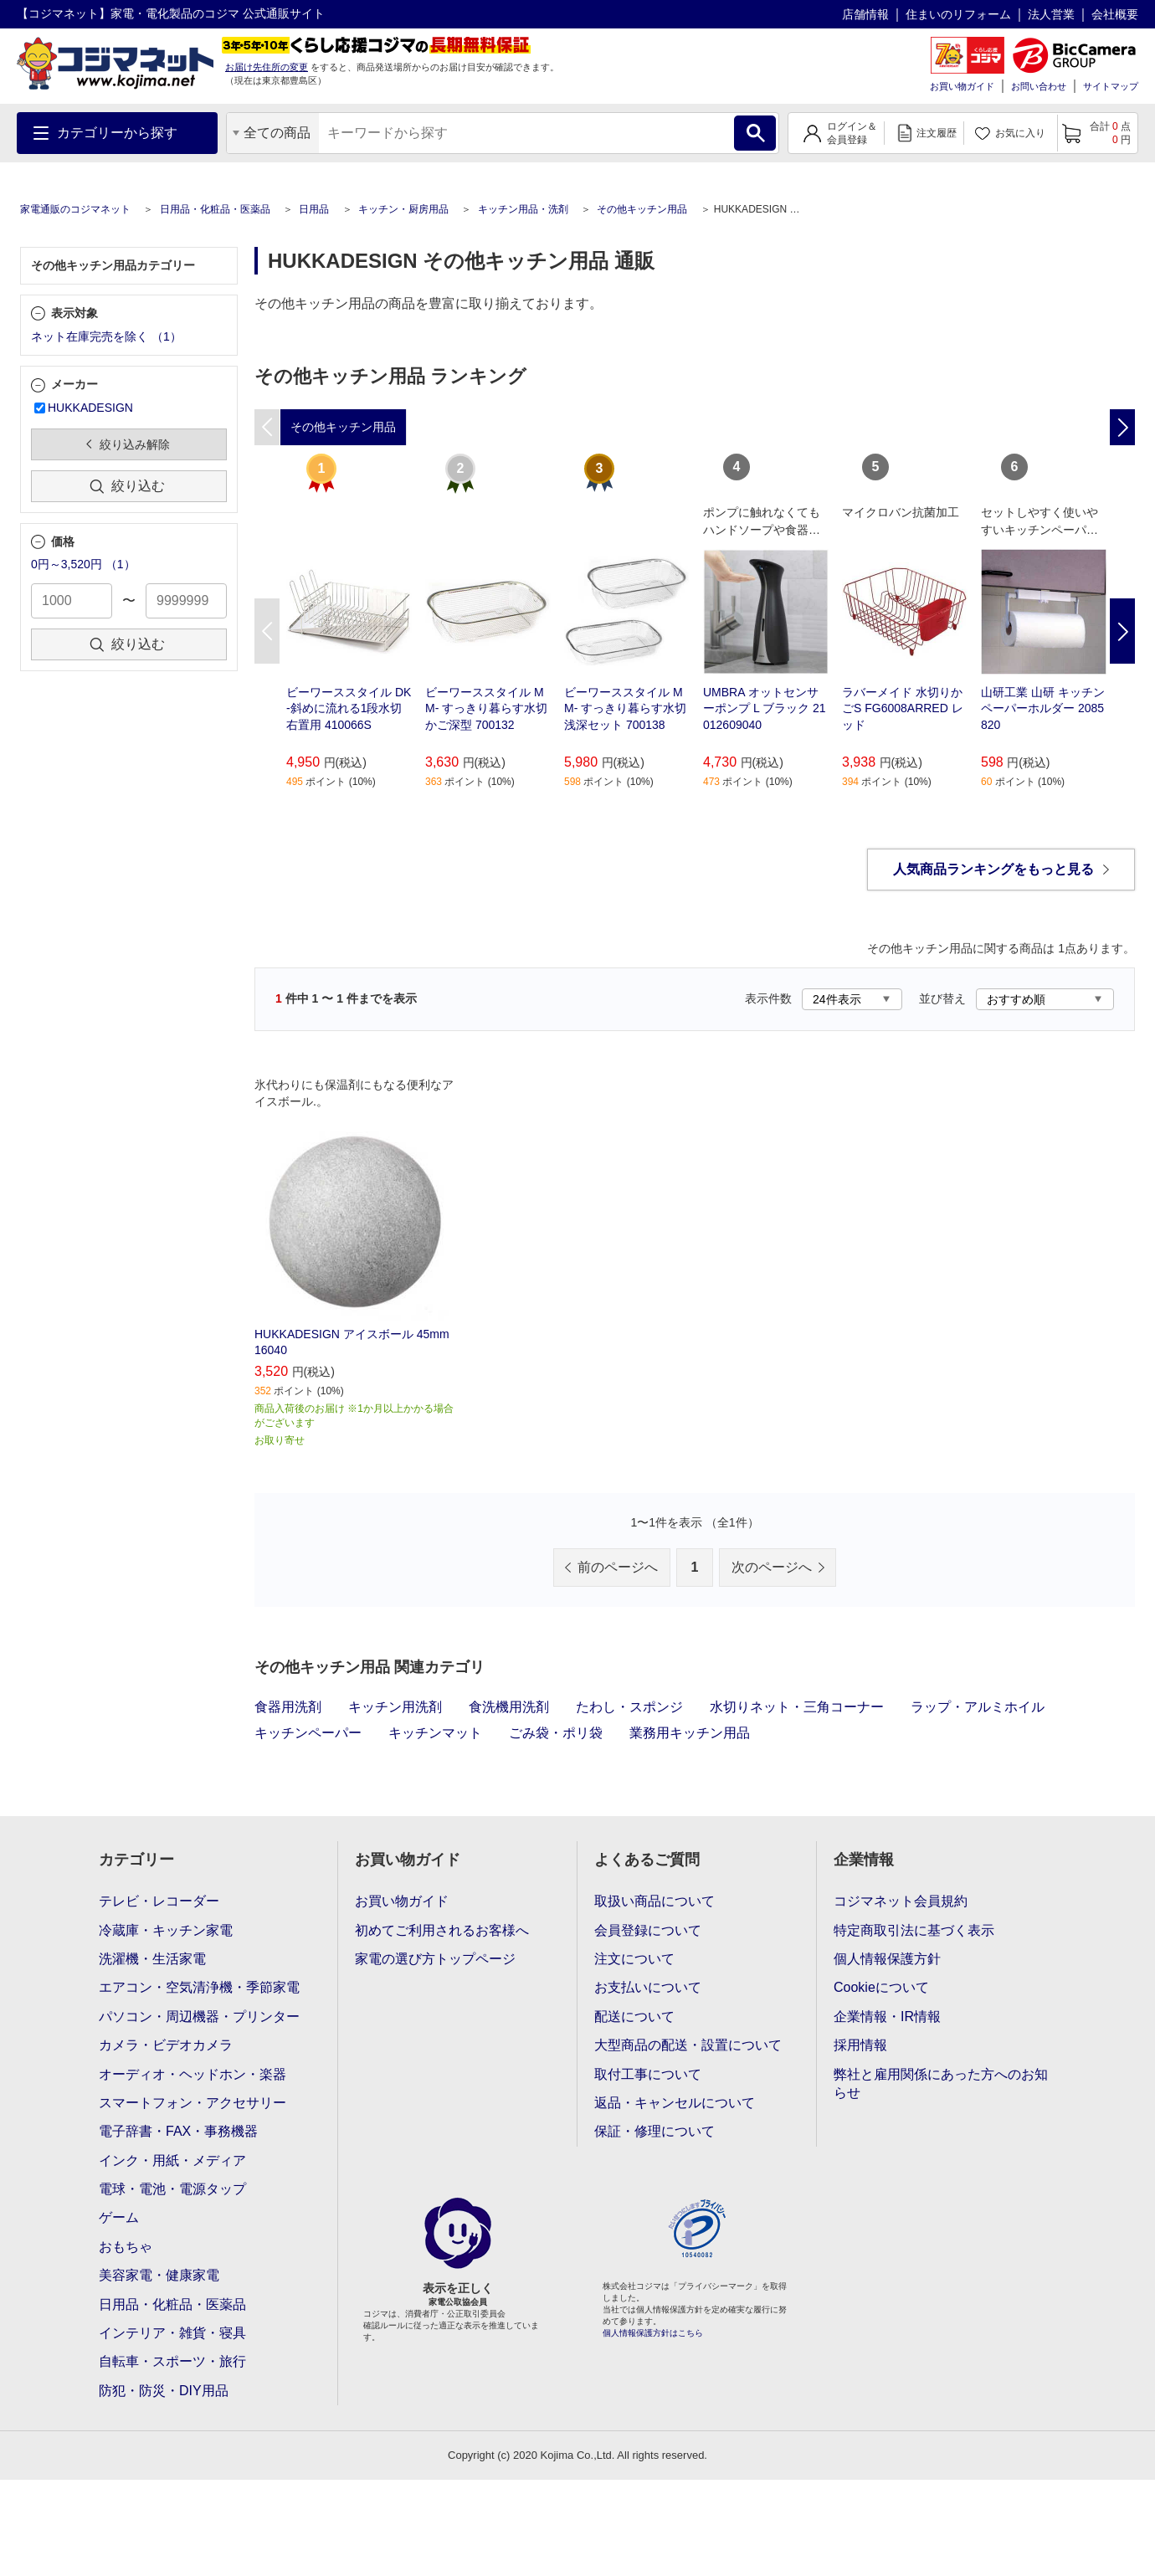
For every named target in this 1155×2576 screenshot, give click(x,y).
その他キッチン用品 (642, 209)
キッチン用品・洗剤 (523, 209)
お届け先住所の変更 (266, 67)
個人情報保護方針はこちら (653, 2332)
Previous (267, 631)
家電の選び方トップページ (435, 1959)
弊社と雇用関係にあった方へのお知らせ (941, 2083)
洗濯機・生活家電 (152, 1959)
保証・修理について (654, 2131)
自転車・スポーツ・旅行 (172, 2361)
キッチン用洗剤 (395, 1707)
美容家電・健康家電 (159, 2275)
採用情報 (860, 2045)
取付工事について (647, 2074)
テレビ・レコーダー (159, 1901)
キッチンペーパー (308, 1733)
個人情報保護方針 (887, 1959)
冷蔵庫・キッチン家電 (166, 1930)
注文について (634, 1959)
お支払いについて (647, 1987)
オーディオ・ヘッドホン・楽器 (192, 2074)
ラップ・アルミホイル (978, 1707)
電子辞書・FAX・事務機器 (178, 2131)
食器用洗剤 (287, 1707)
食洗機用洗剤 (509, 1707)
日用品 (314, 209)
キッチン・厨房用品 (403, 209)
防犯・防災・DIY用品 (163, 2391)
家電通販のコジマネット (75, 209)
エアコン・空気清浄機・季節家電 (199, 1987)
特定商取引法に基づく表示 (914, 1930)
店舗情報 (865, 14)
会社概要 (1114, 14)
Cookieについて (881, 1987)
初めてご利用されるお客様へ (442, 1930)
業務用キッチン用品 (689, 1733)
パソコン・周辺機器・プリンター (199, 2016)
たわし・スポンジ (629, 1707)
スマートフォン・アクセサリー (192, 2103)
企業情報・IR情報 (887, 2016)
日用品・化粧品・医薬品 (215, 209)
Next (1122, 631)
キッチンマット (435, 1733)
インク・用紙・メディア (172, 2160)
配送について (634, 2016)
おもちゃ (125, 2247)
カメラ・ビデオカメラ (166, 2045)
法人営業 (1051, 14)
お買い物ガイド (962, 86)
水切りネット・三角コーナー (797, 1707)
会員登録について (647, 1930)
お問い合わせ (1038, 86)
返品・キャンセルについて (674, 2103)
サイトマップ (1110, 86)
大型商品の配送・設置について (688, 2045)
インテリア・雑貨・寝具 (172, 2333)
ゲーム (119, 2217)
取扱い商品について (654, 1901)
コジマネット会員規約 (901, 1901)
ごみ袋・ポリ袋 (556, 1733)
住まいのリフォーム (958, 14)
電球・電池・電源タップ (172, 2189)
